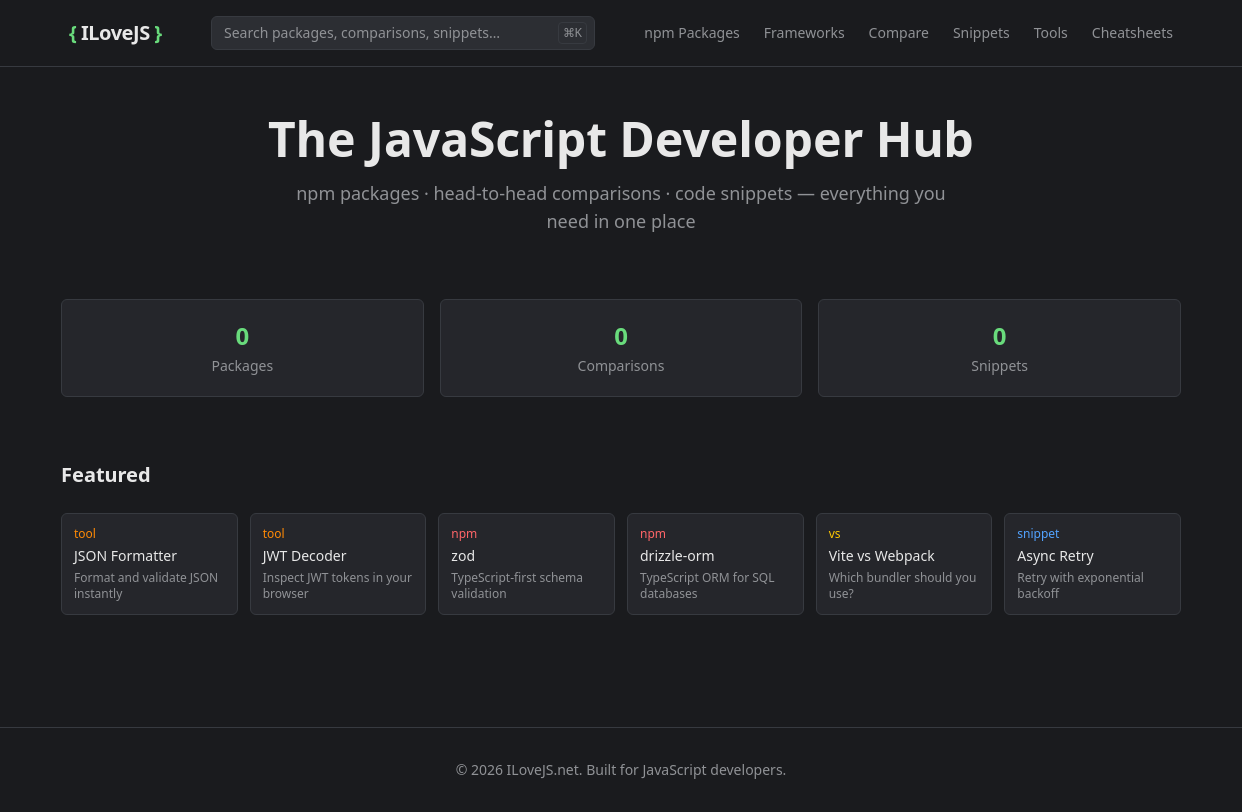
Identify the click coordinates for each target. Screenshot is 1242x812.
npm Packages (692, 32)
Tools (1051, 32)
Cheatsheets (1132, 32)
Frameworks (804, 32)
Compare (899, 32)
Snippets (981, 32)
